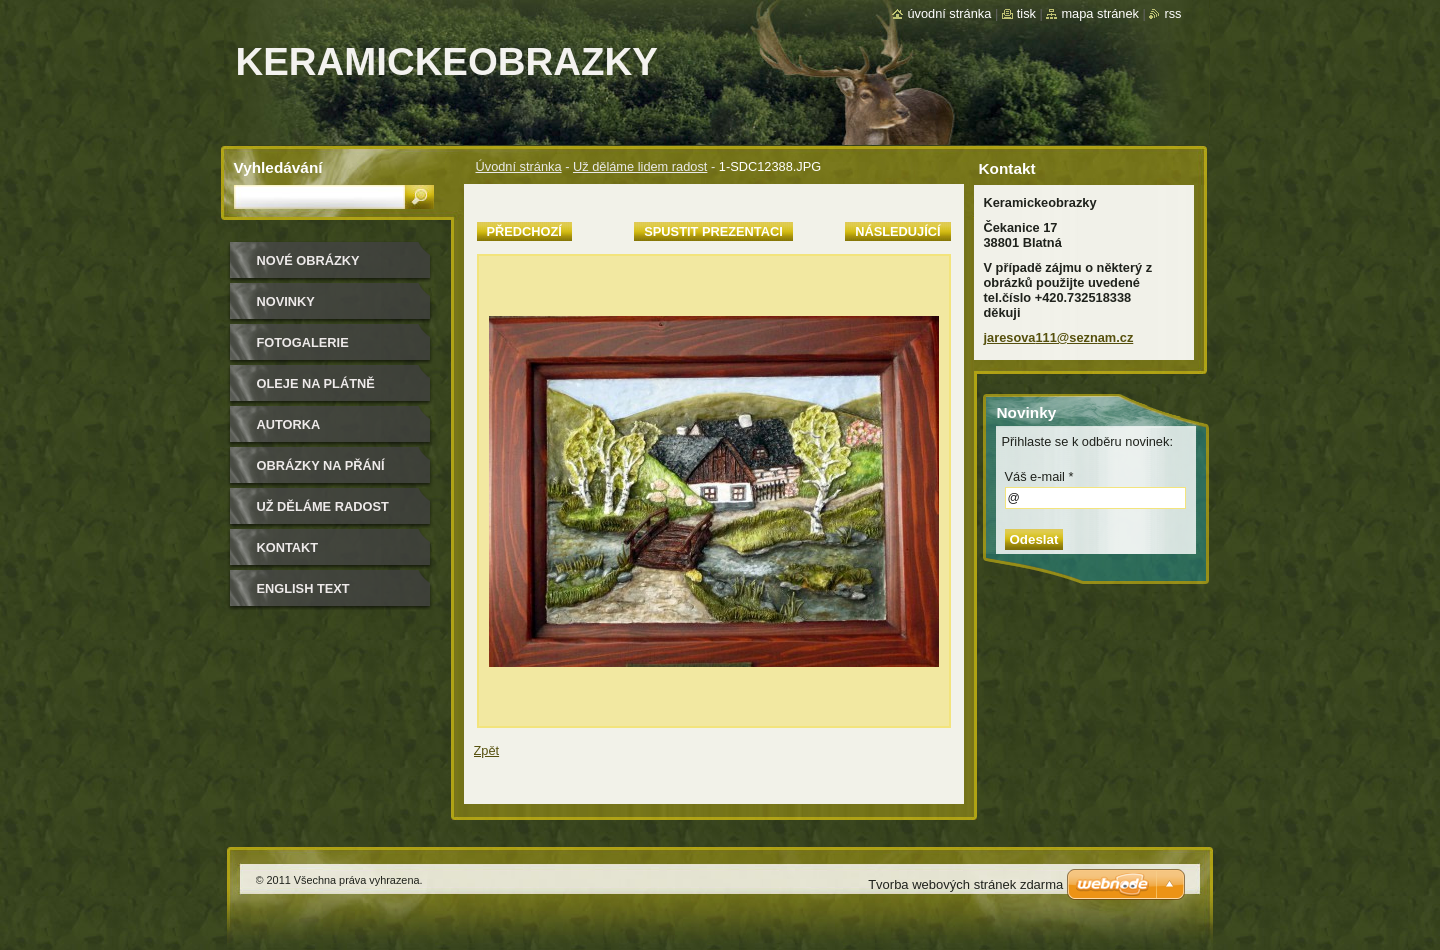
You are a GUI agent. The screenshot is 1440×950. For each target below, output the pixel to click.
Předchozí (524, 231)
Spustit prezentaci (713, 231)
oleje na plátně (316, 383)
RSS (1172, 13)
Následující (897, 231)
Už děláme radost (323, 506)
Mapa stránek (1100, 13)
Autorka (289, 424)
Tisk (1026, 13)
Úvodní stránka (519, 166)
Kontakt (288, 547)
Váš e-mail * (1039, 476)
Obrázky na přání (321, 465)
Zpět (487, 750)
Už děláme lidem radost (640, 166)
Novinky (286, 301)
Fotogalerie (303, 342)
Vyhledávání (278, 167)
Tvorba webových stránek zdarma (965, 884)
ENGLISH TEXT (303, 588)
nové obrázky (308, 260)
